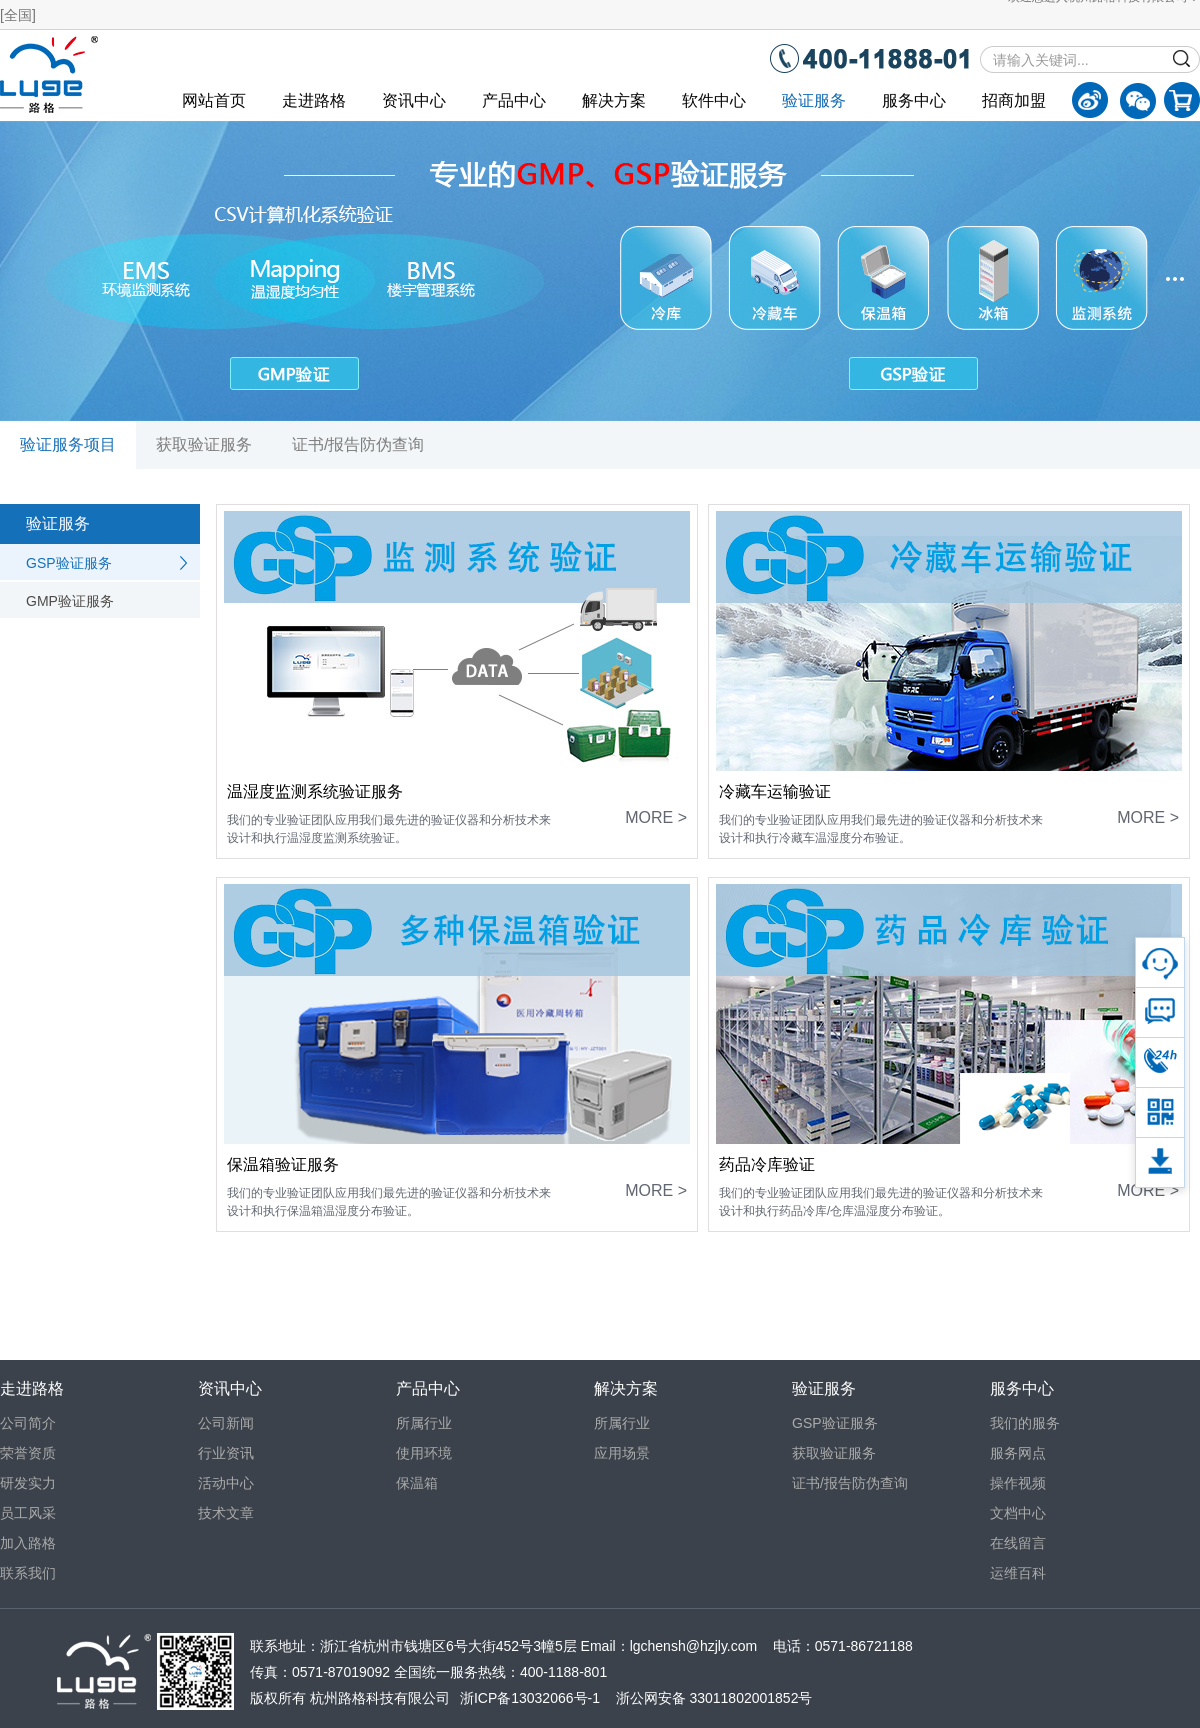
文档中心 (1018, 1513)
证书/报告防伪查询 (358, 444)
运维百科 (1018, 1573)
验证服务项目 (68, 444)
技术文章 (226, 1513)
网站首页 (214, 100)
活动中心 (226, 1483)
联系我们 (28, 1573)
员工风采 (28, 1513)
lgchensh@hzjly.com (694, 1646)
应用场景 (622, 1453)
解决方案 (614, 100)
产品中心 (514, 100)
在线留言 (1018, 1543)
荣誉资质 (28, 1453)
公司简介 (28, 1423)
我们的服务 (1025, 1423)
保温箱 (417, 1483)
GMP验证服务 (70, 601)
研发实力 (28, 1483)
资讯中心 (414, 100)
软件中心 (714, 100)
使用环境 (424, 1453)
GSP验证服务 (69, 563)
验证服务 (814, 100)
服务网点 (1018, 1453)
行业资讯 (226, 1453)
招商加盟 (1014, 100)
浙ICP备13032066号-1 (530, 1698)
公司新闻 (226, 1423)
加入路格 (28, 1543)
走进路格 (314, 100)
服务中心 (914, 100)
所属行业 (424, 1423)
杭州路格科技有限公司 (380, 1698)
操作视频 (1018, 1483)
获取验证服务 (204, 444)
